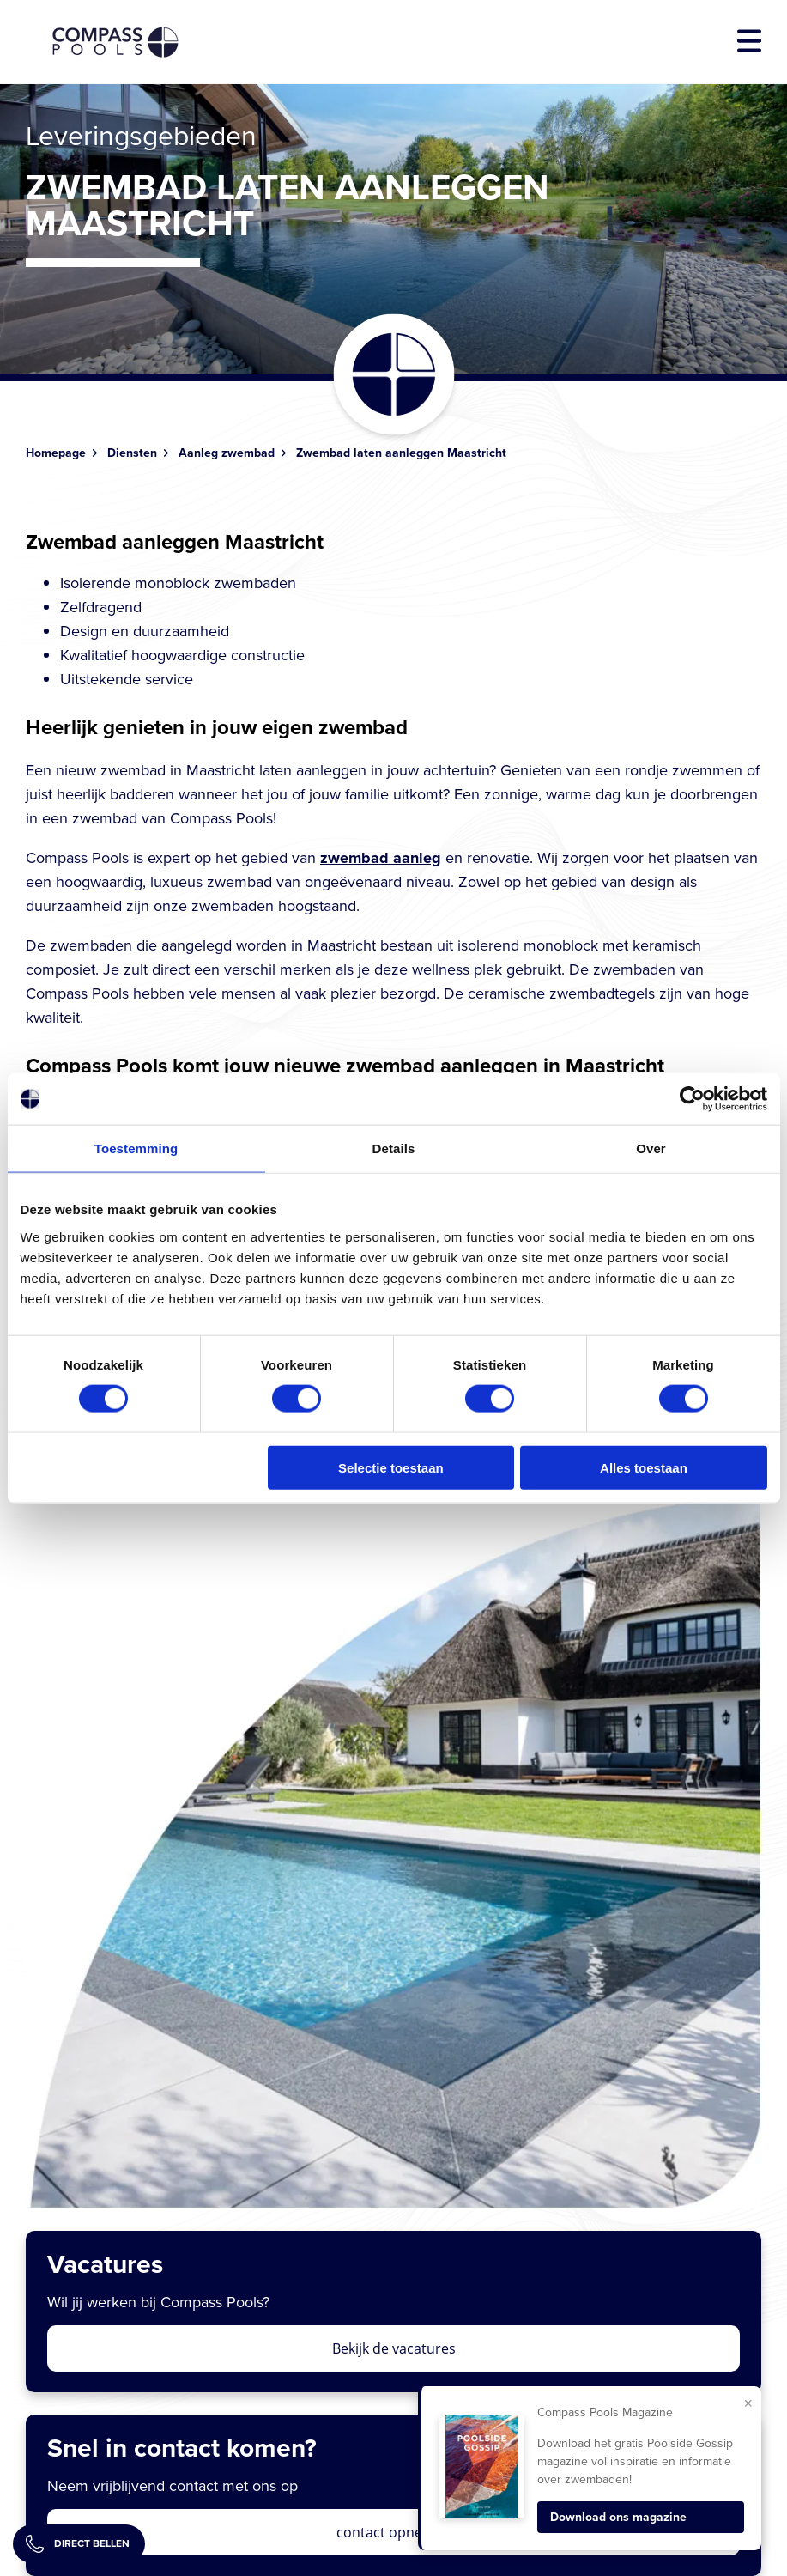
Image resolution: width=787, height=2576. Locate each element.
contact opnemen (393, 2532)
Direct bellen (78, 2544)
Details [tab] (393, 1148)
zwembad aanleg (380, 858)
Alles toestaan (643, 1467)
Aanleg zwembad (227, 453)
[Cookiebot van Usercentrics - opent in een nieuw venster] (692, 1099)
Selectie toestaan (391, 1467)
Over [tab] (651, 1148)
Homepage (56, 453)
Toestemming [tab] (136, 1148)
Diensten (132, 453)
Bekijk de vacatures (394, 2348)
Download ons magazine (618, 2517)
